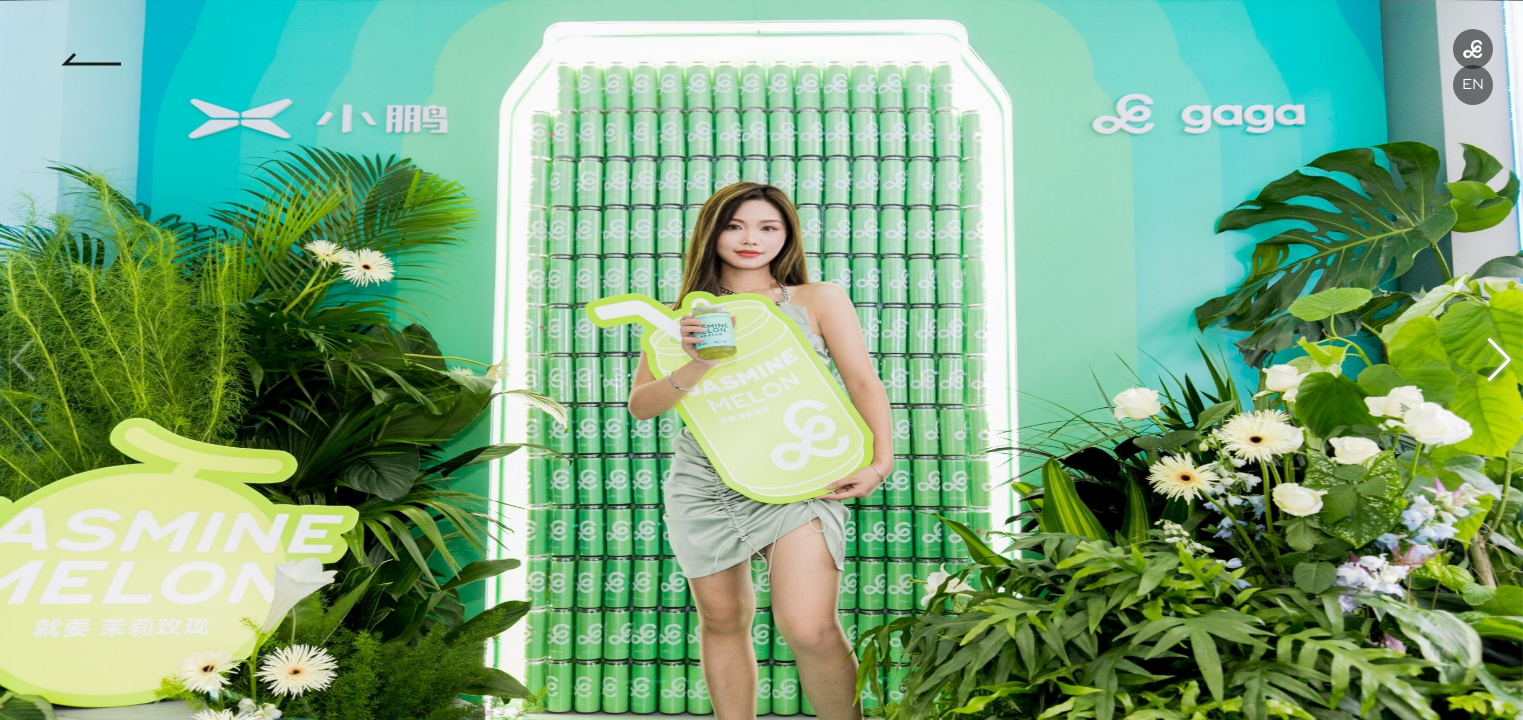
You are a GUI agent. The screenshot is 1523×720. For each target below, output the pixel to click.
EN (1473, 84)
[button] (1499, 360)
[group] (761, 360)
